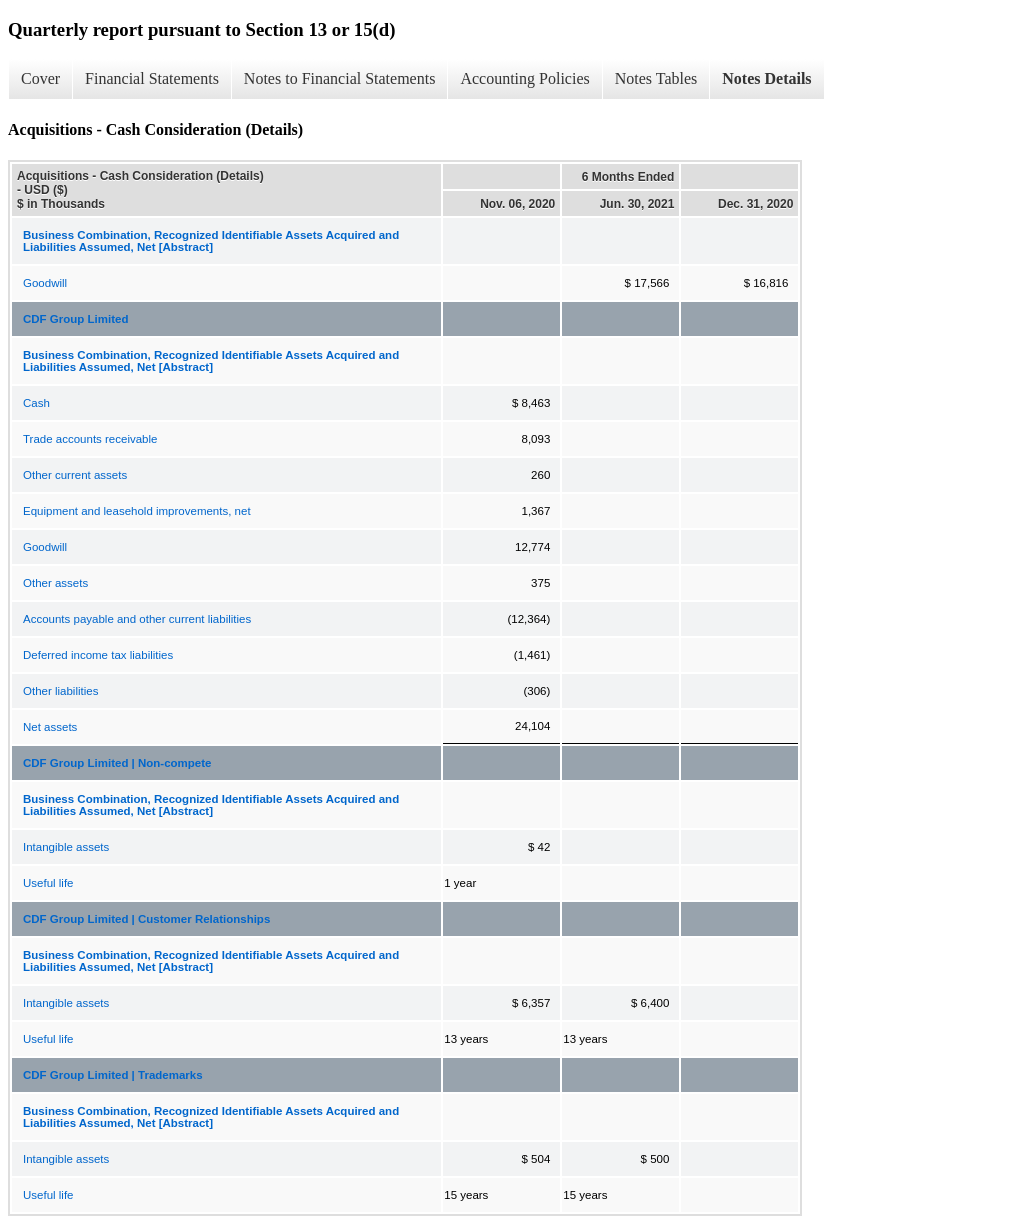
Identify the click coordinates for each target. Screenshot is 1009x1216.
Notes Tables (656, 78)
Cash (36, 403)
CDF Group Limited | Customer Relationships (146, 919)
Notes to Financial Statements (340, 78)
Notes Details (766, 78)
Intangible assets (66, 847)
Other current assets (75, 475)
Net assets (50, 727)
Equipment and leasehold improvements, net (137, 511)
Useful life (48, 883)
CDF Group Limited (75, 319)
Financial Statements (152, 78)
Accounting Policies (524, 78)
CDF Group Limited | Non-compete (117, 763)
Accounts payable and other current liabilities (137, 619)
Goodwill (45, 283)
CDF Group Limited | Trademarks (113, 1075)
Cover (40, 78)
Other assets (55, 583)
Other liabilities (60, 691)
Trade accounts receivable (90, 439)
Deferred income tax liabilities (98, 655)
